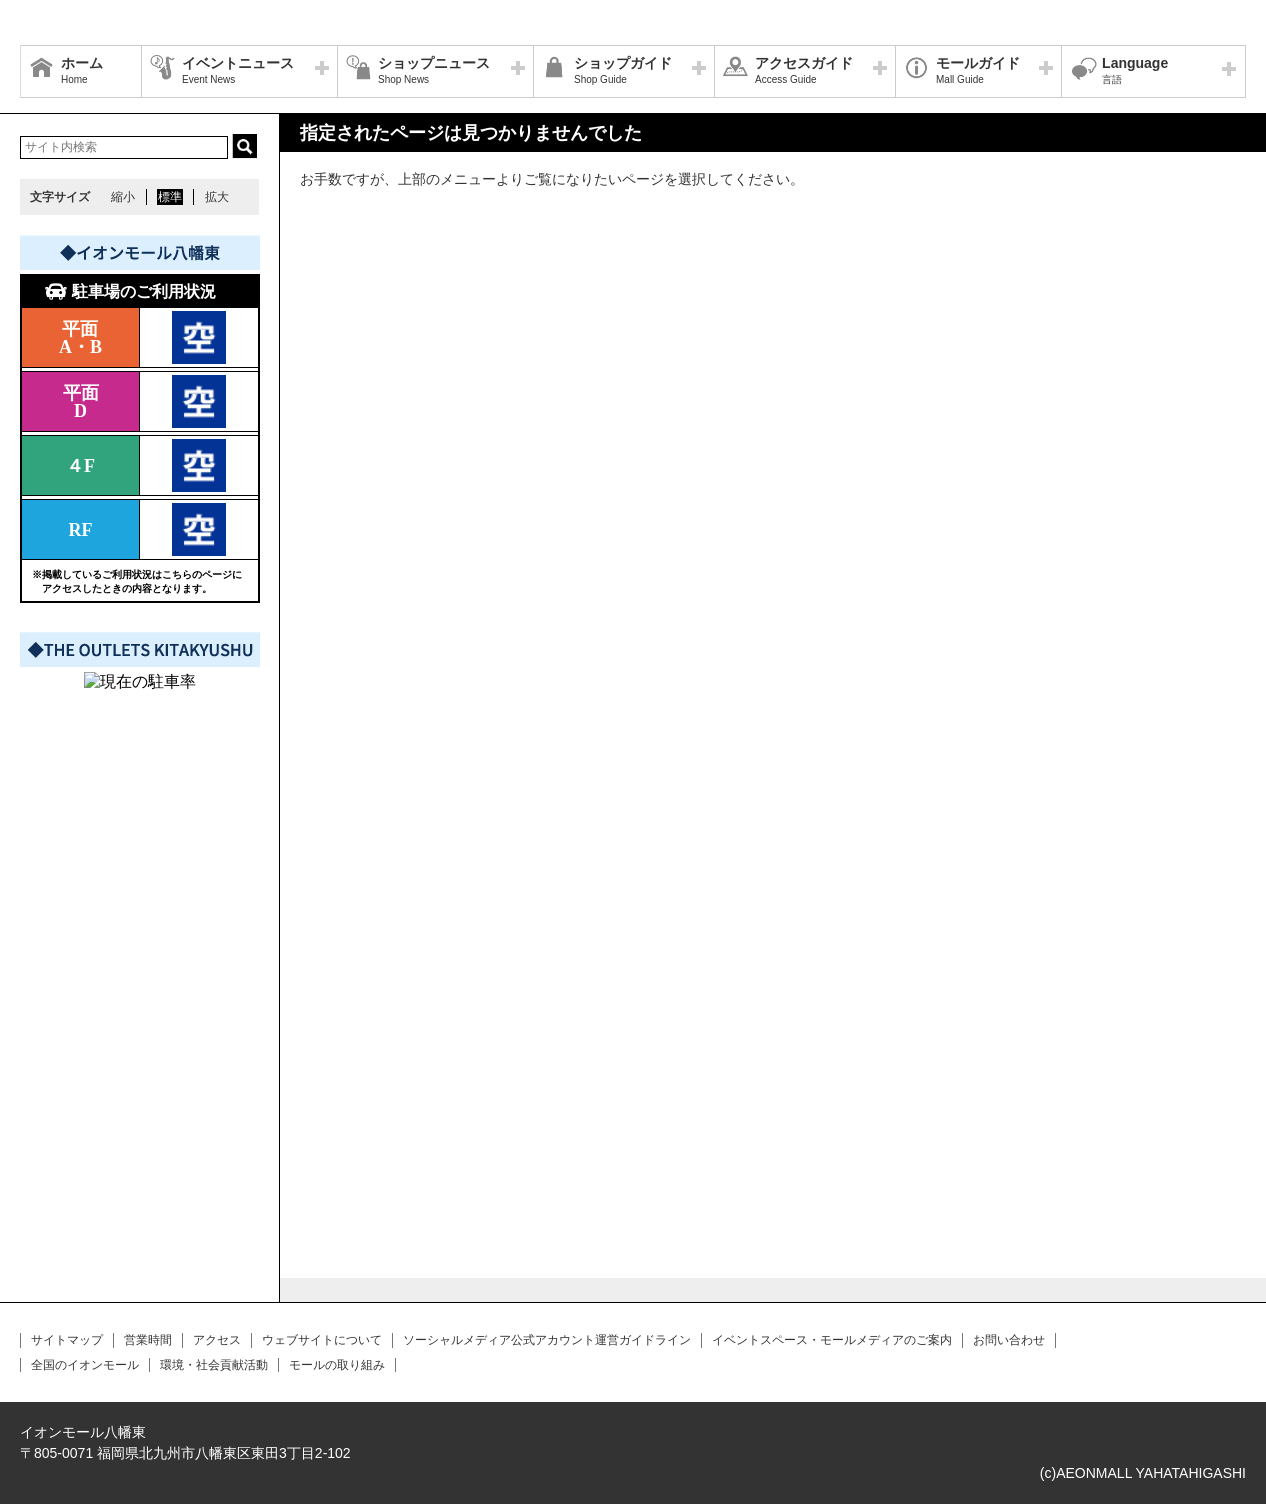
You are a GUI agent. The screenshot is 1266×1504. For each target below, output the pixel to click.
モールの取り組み (337, 1365)
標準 (170, 197)
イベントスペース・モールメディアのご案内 (832, 1340)
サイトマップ (67, 1340)
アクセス (217, 1340)
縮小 (123, 197)
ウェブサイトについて (322, 1340)
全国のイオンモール (85, 1365)
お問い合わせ (1009, 1340)
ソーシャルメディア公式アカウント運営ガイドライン (547, 1340)
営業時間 (148, 1340)
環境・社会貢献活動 (214, 1365)
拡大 (217, 197)
